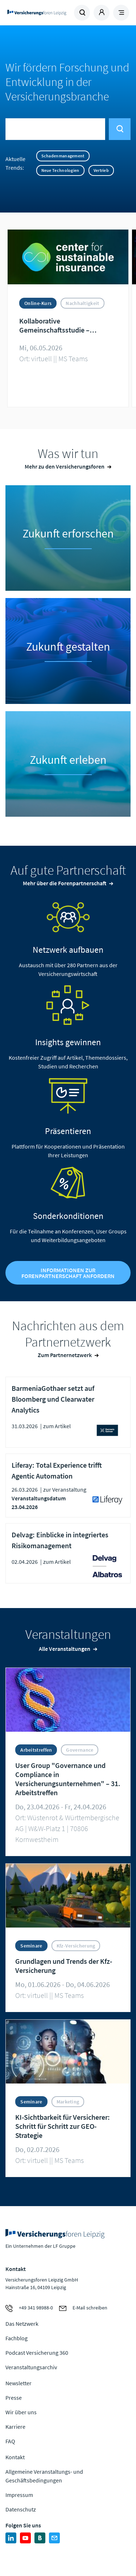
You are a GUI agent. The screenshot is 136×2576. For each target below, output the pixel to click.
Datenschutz (20, 2509)
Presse (13, 2397)
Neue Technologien (60, 170)
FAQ (10, 2441)
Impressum (19, 2494)
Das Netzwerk (21, 2323)
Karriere (15, 2426)
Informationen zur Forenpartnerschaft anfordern (68, 1272)
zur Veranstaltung (64, 1489)
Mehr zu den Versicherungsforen (64, 466)
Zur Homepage (37, 12)
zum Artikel (57, 1426)
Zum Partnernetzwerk (65, 1355)
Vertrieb (101, 170)
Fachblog (16, 2338)
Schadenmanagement (63, 155)
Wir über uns (21, 2412)
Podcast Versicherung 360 (36, 2352)
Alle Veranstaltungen (64, 1648)
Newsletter (18, 2383)
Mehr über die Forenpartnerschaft (64, 883)
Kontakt (15, 2457)
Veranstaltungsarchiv (31, 2367)
